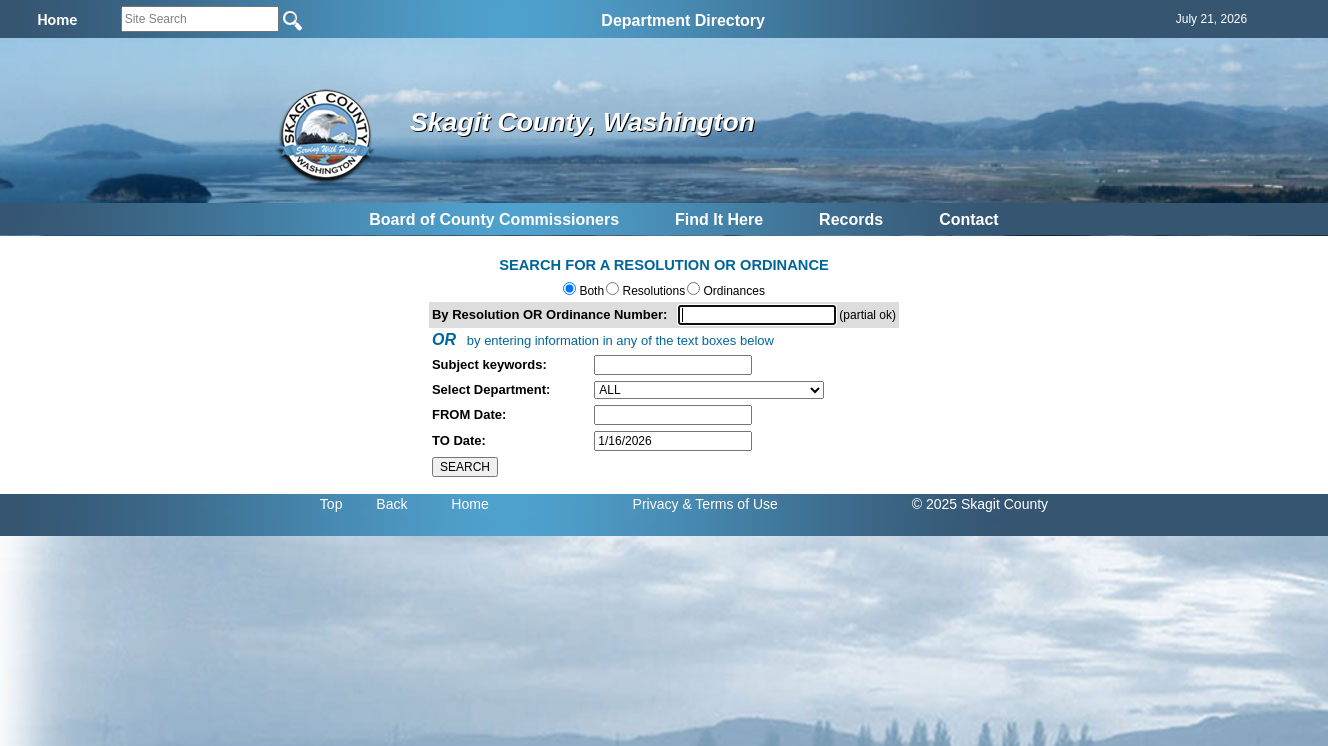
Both (590, 291)
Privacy (656, 504)
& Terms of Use (729, 504)
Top (331, 504)
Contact (969, 219)
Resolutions (652, 291)
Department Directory (683, 20)
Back (391, 504)
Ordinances (732, 291)
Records (851, 219)
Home (469, 504)
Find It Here (719, 219)
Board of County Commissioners (494, 219)
